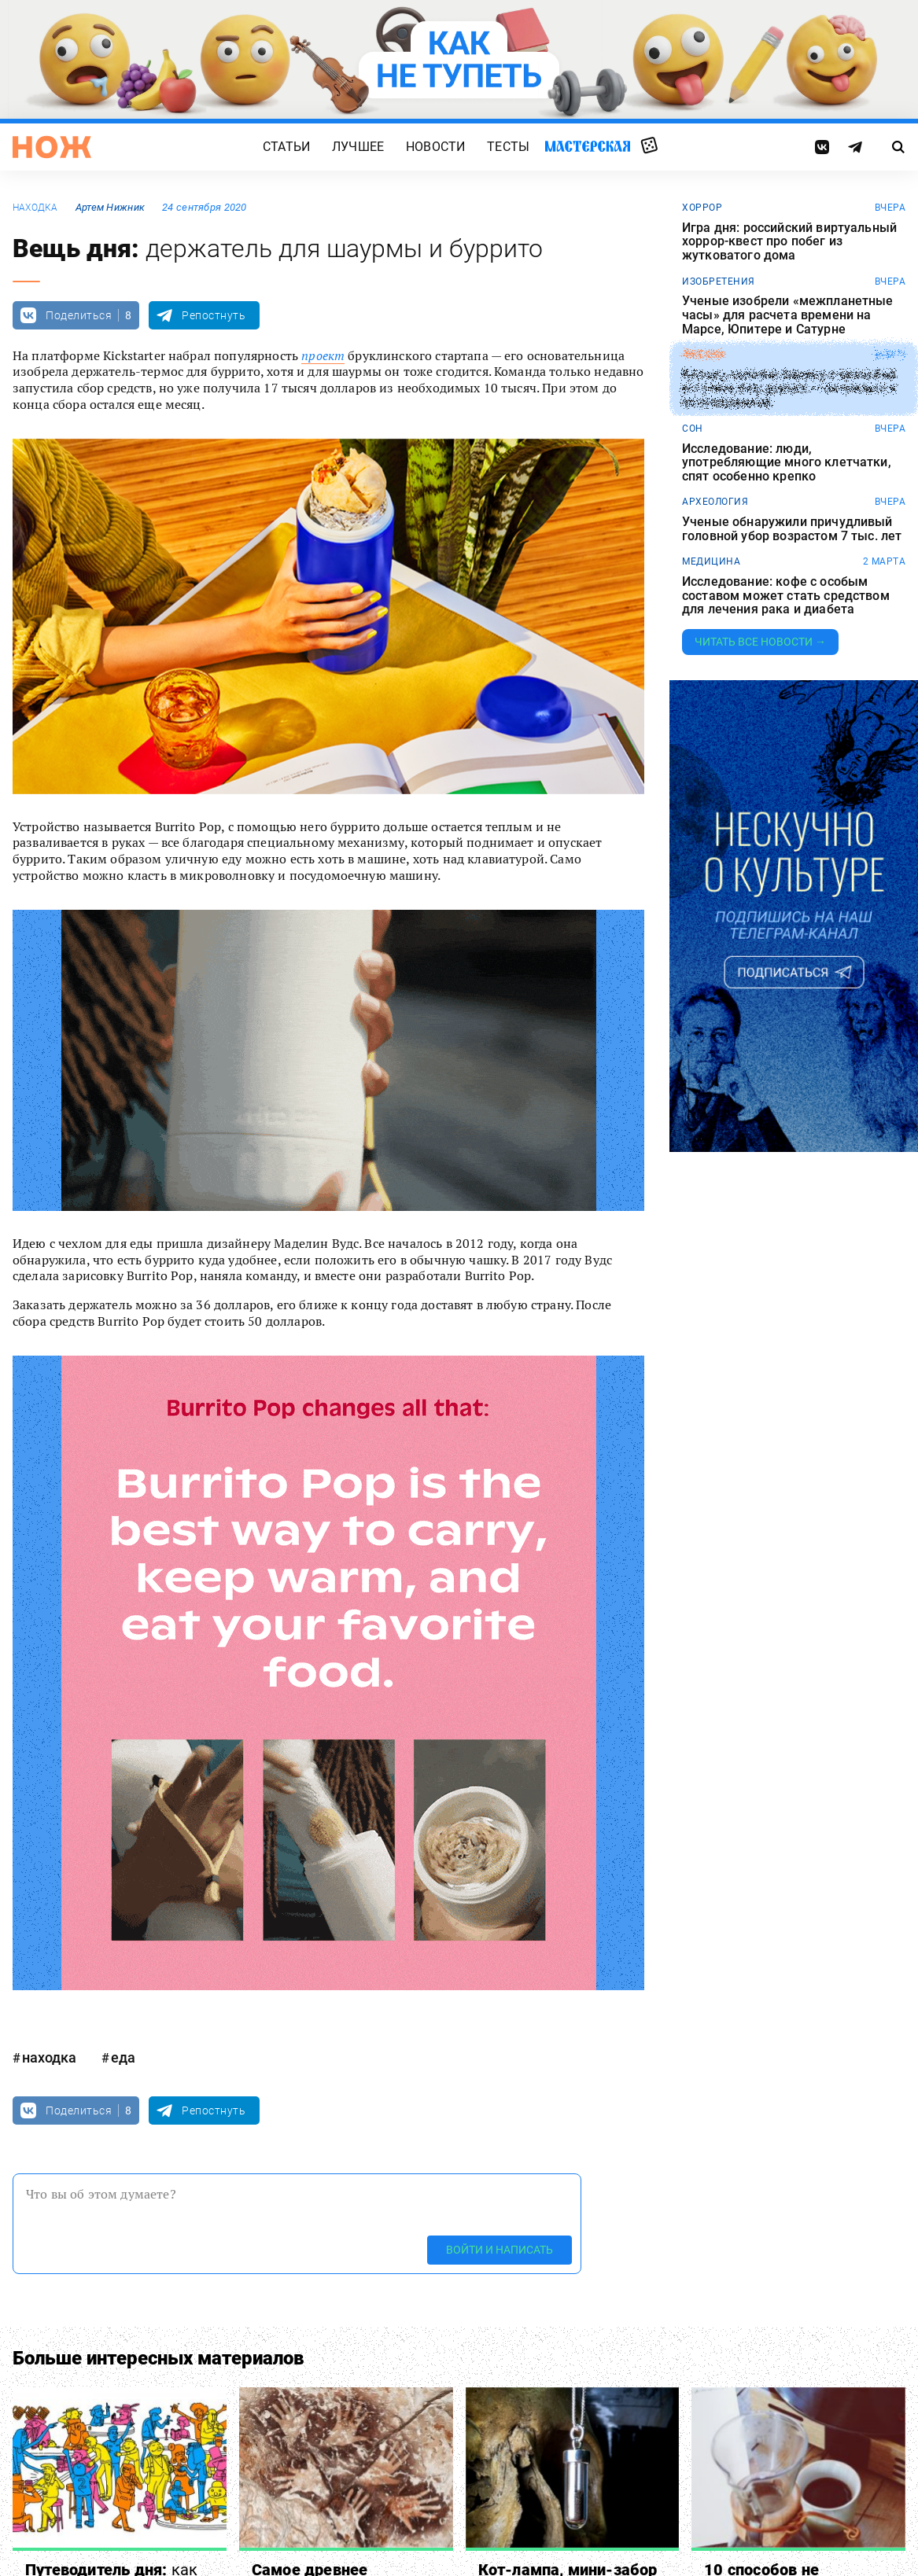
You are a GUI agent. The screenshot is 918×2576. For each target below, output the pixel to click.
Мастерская (587, 146)
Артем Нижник (110, 207)
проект (323, 355)
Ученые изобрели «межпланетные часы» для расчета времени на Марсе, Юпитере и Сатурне (788, 315)
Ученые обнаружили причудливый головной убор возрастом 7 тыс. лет (791, 529)
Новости (435, 146)
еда (123, 2057)
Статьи (286, 146)
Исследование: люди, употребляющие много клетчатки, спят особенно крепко (786, 463)
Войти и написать (499, 2249)
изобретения (718, 281)
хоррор (702, 207)
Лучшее (358, 146)
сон (692, 428)
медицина (711, 561)
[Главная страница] (52, 147)
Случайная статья (649, 146)
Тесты (508, 146)
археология (715, 501)
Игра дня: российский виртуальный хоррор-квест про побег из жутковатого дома (789, 242)
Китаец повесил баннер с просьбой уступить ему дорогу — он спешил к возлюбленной (789, 389)
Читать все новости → (760, 641)
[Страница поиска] (897, 147)
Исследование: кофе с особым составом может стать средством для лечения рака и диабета (786, 595)
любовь (703, 354)
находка (35, 207)
